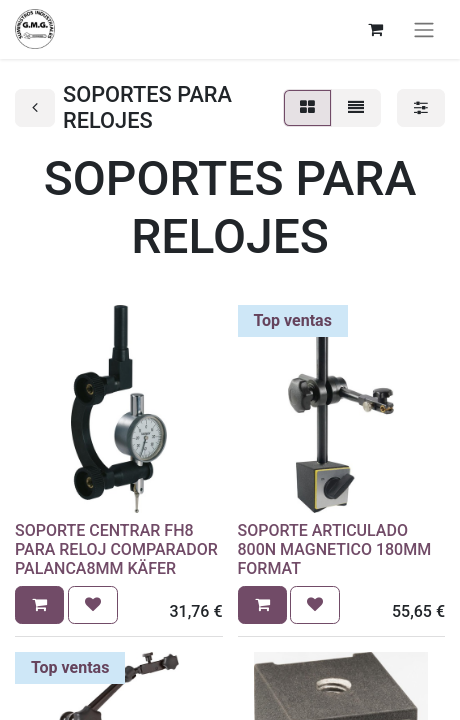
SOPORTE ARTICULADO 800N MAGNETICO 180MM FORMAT (335, 549)
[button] (39, 605)
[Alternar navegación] (424, 29)
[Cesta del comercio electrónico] (375, 29)
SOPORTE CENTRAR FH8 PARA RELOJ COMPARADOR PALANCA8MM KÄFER (116, 549)
